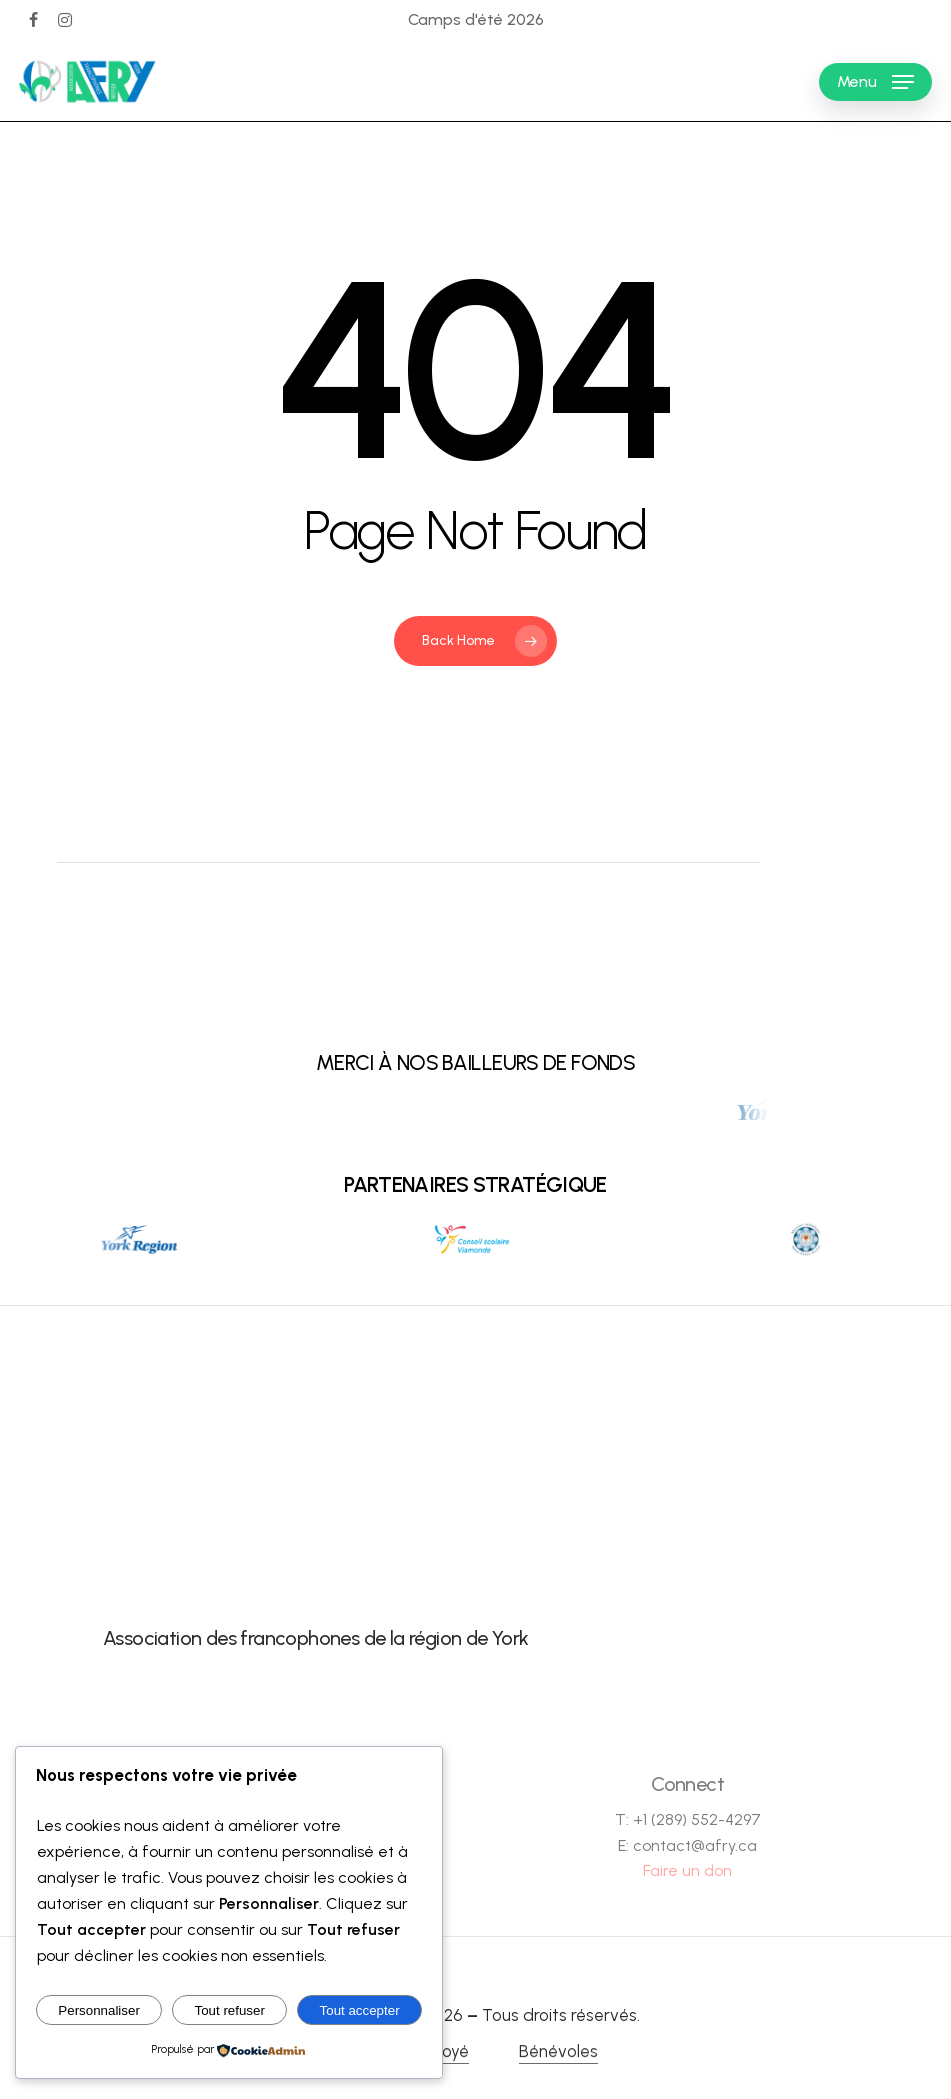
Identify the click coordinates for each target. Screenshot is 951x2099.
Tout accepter (360, 2010)
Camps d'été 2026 (476, 19)
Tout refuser (230, 2010)
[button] (875, 82)
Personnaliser (99, 2010)
